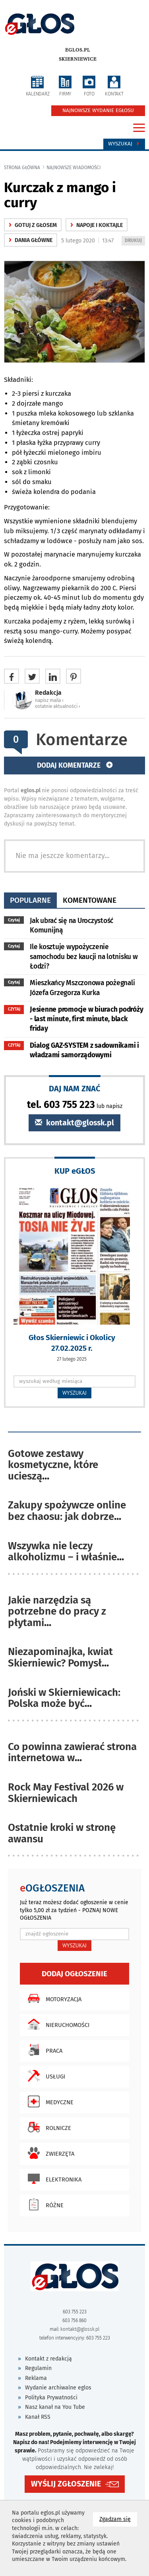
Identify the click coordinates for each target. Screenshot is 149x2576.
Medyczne (49, 2101)
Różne (44, 2204)
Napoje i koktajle (96, 225)
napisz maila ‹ (49, 700)
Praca (43, 2050)
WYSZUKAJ (74, 1392)
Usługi (44, 2076)
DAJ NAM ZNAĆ (75, 1088)
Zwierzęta (49, 2153)
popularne (30, 900)
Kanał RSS (37, 2417)
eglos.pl (77, 50)
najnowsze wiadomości (73, 167)
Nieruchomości (56, 2024)
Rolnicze (47, 2127)
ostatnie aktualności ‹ (57, 706)
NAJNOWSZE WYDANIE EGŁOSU (98, 110)
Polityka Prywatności (51, 2397)
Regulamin (38, 2368)
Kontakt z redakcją (48, 2358)
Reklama (36, 2378)
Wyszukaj (124, 144)
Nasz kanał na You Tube (55, 2407)
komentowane (89, 900)
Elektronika (52, 2179)
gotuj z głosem (33, 225)
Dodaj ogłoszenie (74, 1973)
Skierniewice (78, 59)
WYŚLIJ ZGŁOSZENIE (66, 2483)
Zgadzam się (118, 2519)
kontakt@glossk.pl (74, 1122)
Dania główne (30, 240)
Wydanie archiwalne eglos (58, 2387)
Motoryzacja (52, 1998)
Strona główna (22, 167)
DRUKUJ (134, 241)
